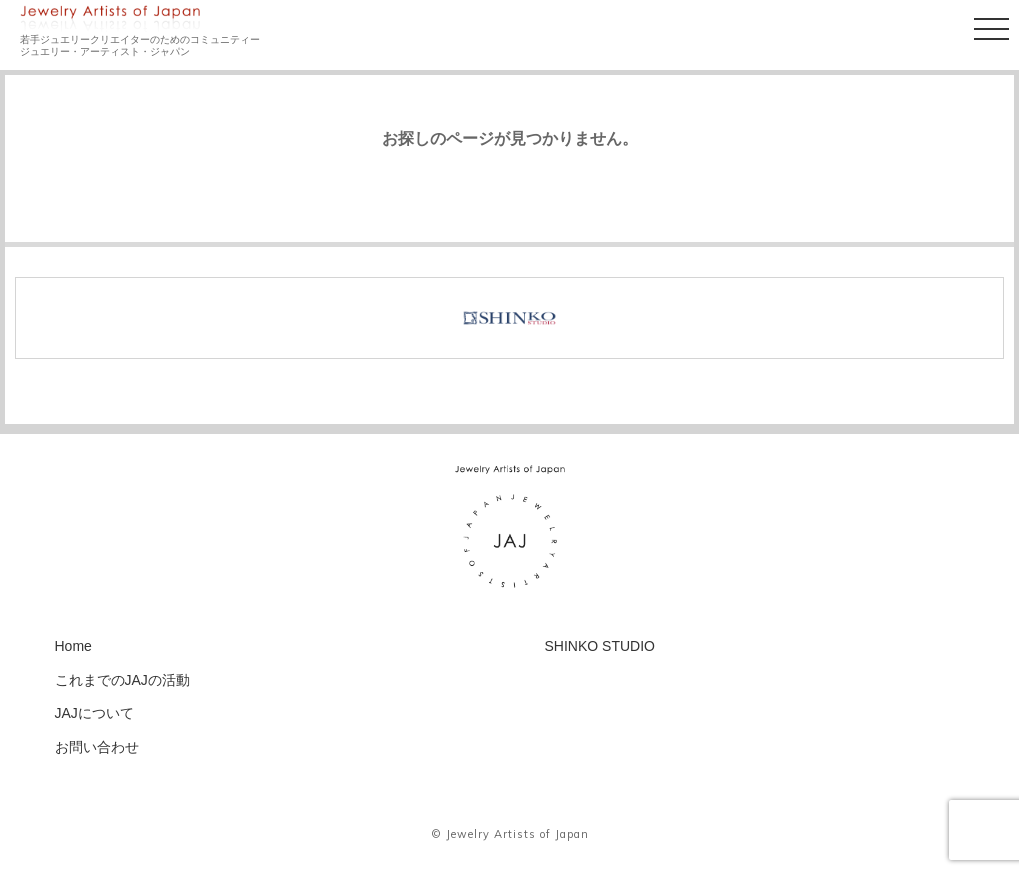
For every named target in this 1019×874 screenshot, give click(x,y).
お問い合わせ (97, 747)
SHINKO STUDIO (600, 646)
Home (73, 646)
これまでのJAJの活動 (122, 680)
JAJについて (94, 713)
